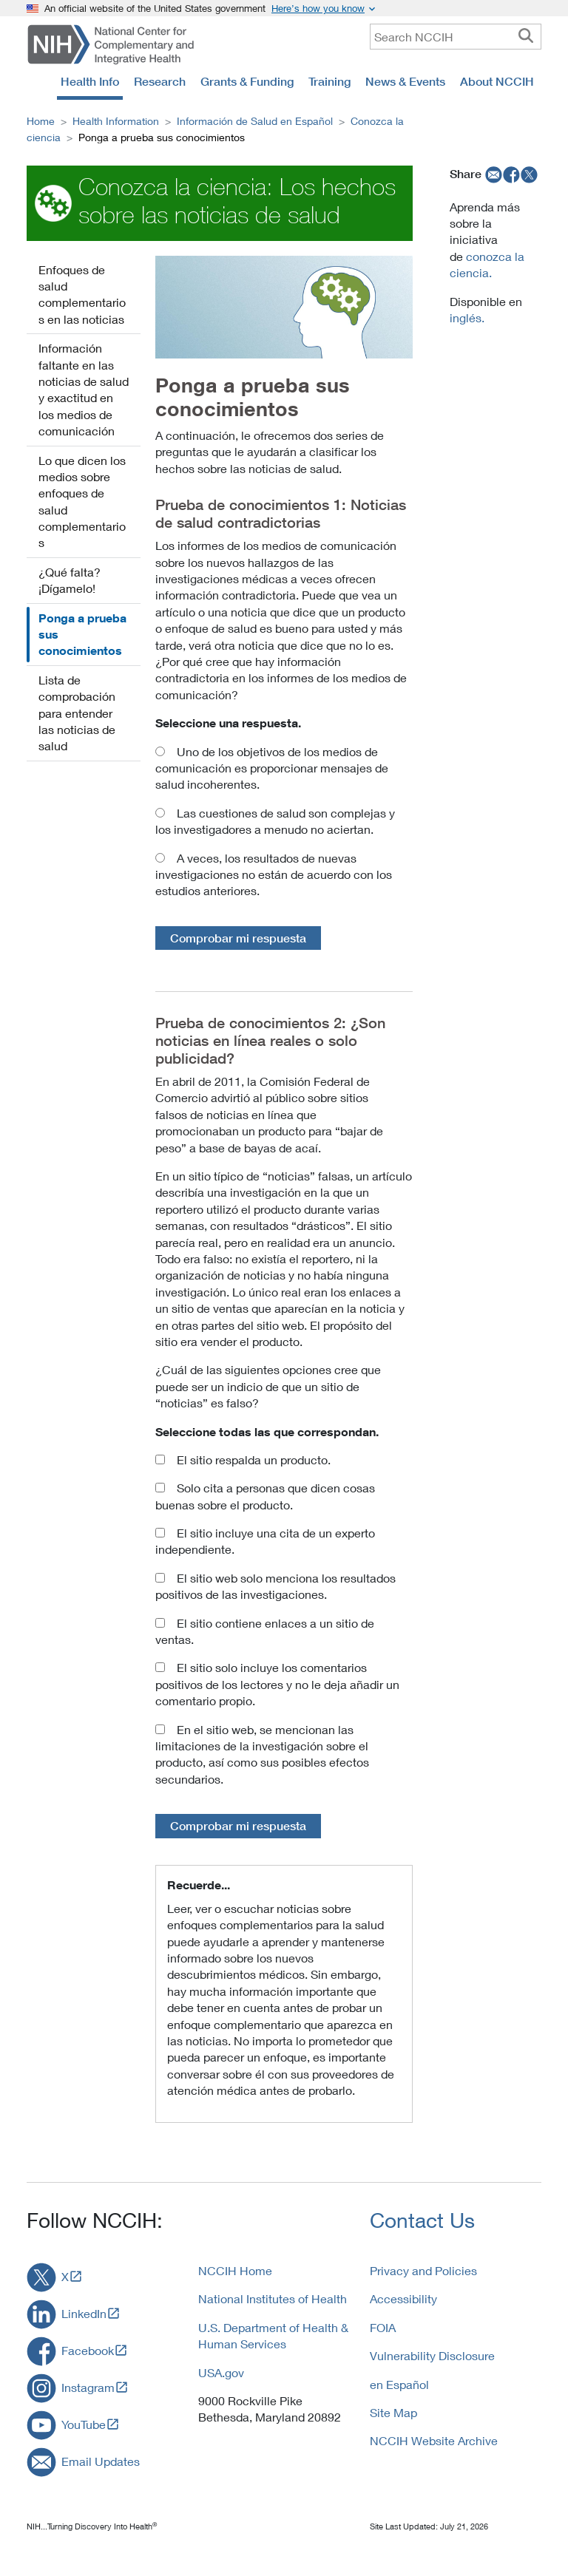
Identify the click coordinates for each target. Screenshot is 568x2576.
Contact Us (422, 2220)
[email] (492, 173)
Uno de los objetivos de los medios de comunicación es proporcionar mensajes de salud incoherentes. (271, 768)
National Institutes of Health (272, 2298)
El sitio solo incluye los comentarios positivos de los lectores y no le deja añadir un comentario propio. (277, 1683)
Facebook (87, 2350)
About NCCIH (497, 81)
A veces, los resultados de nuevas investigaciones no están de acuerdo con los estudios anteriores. (273, 874)
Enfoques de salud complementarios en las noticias (82, 294)
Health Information (115, 121)
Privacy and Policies (423, 2270)
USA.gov (221, 2372)
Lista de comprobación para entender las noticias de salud (76, 713)
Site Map (393, 2412)
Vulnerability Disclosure (432, 2355)
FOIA (383, 2327)
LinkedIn (83, 2313)
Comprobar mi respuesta (238, 938)
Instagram (88, 2387)
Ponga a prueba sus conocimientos (82, 635)
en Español (399, 2384)
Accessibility (403, 2298)
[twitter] (529, 173)
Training (329, 81)
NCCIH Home (235, 2270)
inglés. (467, 317)
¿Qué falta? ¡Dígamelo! (69, 580)
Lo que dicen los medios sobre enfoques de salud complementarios (82, 501)
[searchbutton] (526, 36)
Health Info (90, 81)
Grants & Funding (247, 81)
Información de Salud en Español (255, 121)
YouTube (83, 2424)
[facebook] (512, 173)
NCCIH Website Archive (434, 2440)
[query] (455, 37)
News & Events (405, 81)
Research (160, 81)
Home (41, 121)
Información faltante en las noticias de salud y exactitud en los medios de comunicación (83, 389)
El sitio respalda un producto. (254, 1459)
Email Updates (100, 2461)
